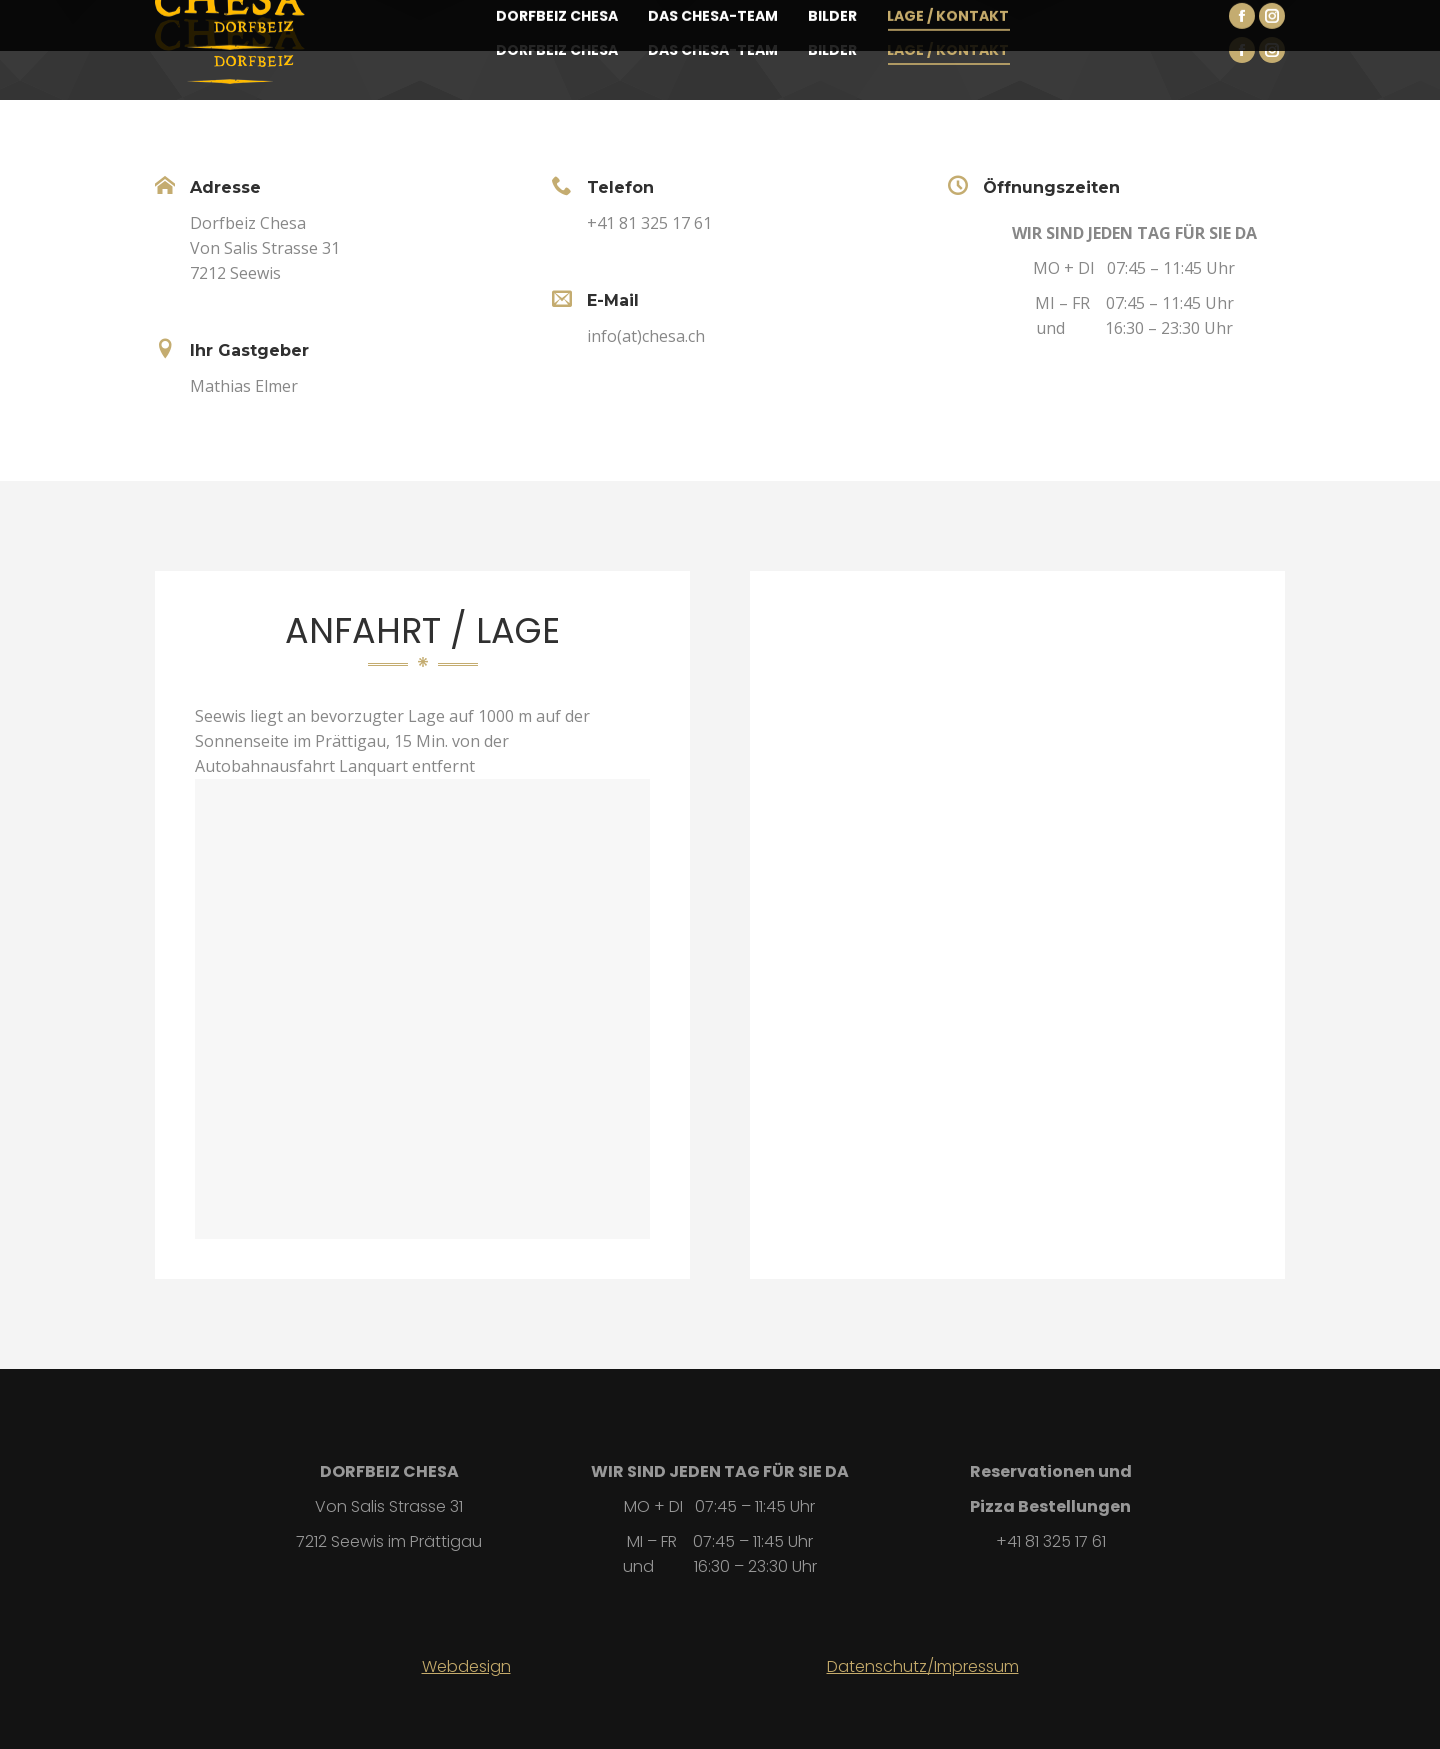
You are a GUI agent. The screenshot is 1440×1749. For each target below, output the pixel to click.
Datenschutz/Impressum (923, 1666)
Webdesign (466, 1666)
